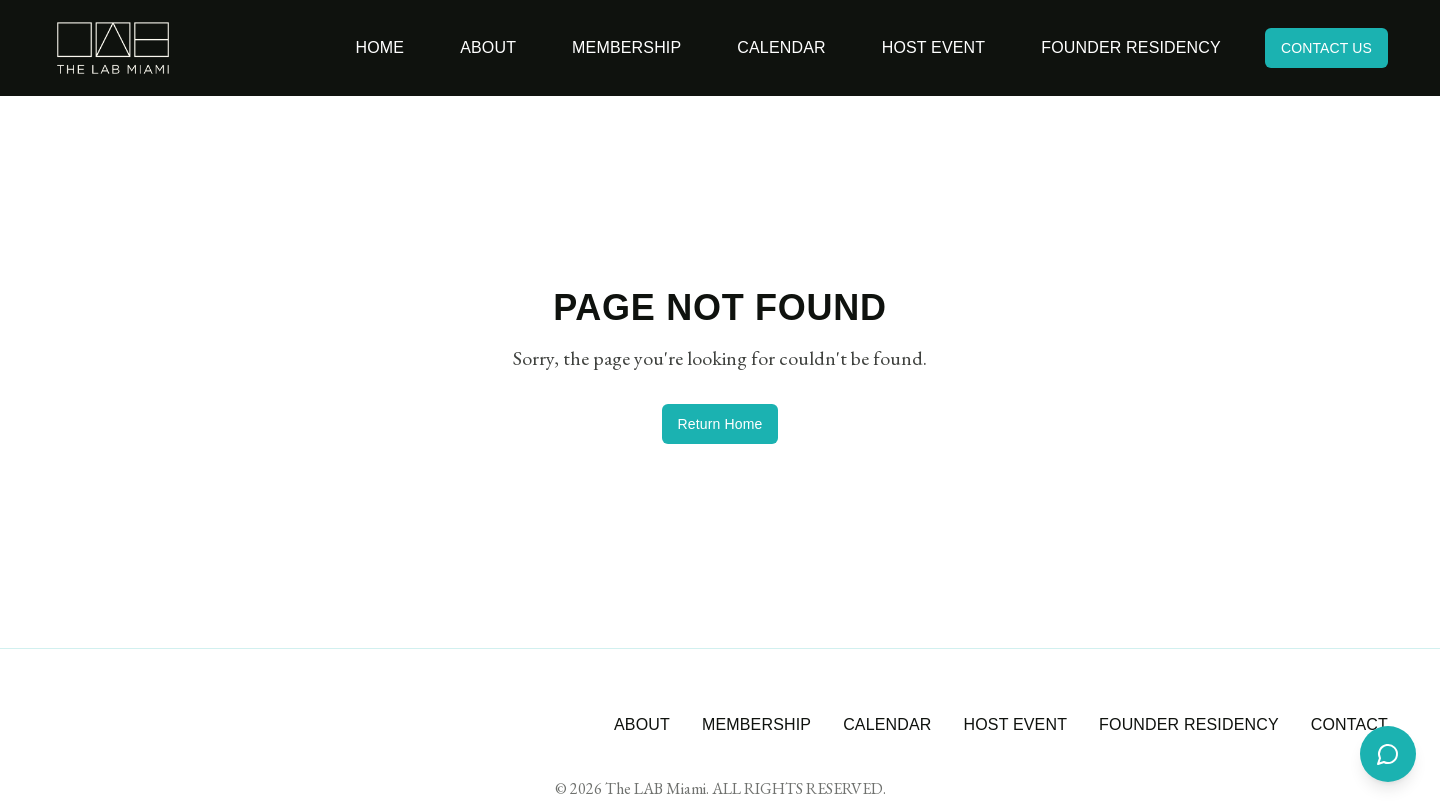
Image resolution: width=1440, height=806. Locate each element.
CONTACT (1349, 724)
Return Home (720, 424)
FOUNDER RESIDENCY (1189, 724)
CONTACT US (1326, 48)
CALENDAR (887, 724)
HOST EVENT (1016, 724)
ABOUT (642, 724)
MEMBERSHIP (756, 724)
